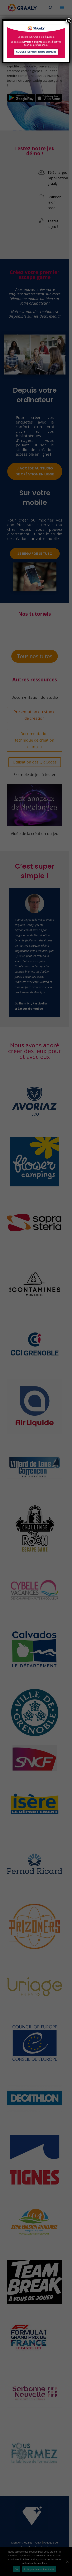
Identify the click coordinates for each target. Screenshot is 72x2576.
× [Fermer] (68, 20)
